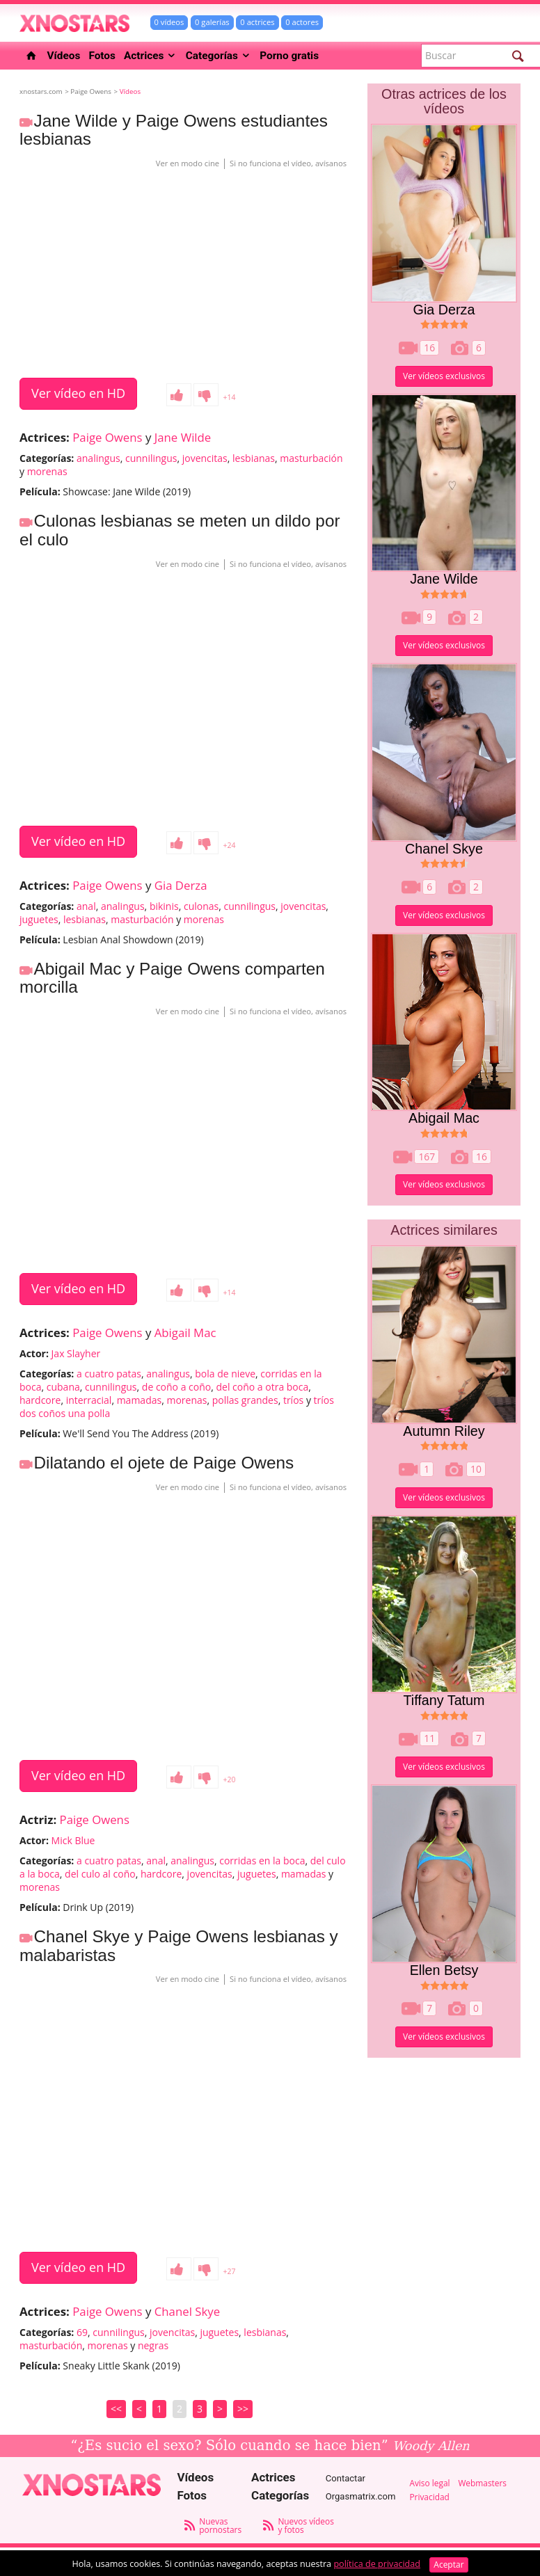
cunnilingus (151, 458)
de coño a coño (176, 1386)
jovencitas (205, 458)
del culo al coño (100, 1873)
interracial (89, 1400)
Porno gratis (289, 55)
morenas (47, 471)
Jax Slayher (76, 1353)
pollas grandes (245, 1400)
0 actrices (257, 22)
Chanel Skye (187, 2311)
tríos (293, 1400)
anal (86, 906)
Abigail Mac (185, 1333)
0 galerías (212, 22)
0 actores (302, 22)
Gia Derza (180, 885)
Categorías (219, 55)
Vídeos (64, 55)
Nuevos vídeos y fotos (305, 2525)
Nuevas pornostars (220, 2525)
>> (242, 2408)
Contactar (345, 2478)
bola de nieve (225, 1373)
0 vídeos (169, 22)
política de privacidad (376, 2564)
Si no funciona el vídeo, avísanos (288, 163)
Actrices (150, 55)
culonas (201, 906)
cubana (63, 1386)
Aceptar (448, 2564)
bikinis (164, 906)
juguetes (38, 919)
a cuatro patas (109, 1373)
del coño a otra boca (262, 1386)
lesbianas (253, 458)
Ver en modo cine (187, 163)
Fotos (102, 55)
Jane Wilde (183, 437)
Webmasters (482, 2482)
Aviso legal (429, 2482)
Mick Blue (73, 1840)
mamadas (139, 1400)
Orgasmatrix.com (361, 2496)
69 (82, 2332)
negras (153, 2345)
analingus (98, 458)
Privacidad (429, 2496)
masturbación (311, 458)
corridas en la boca (262, 1860)
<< (116, 2408)
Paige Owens (107, 437)
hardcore (40, 1400)
